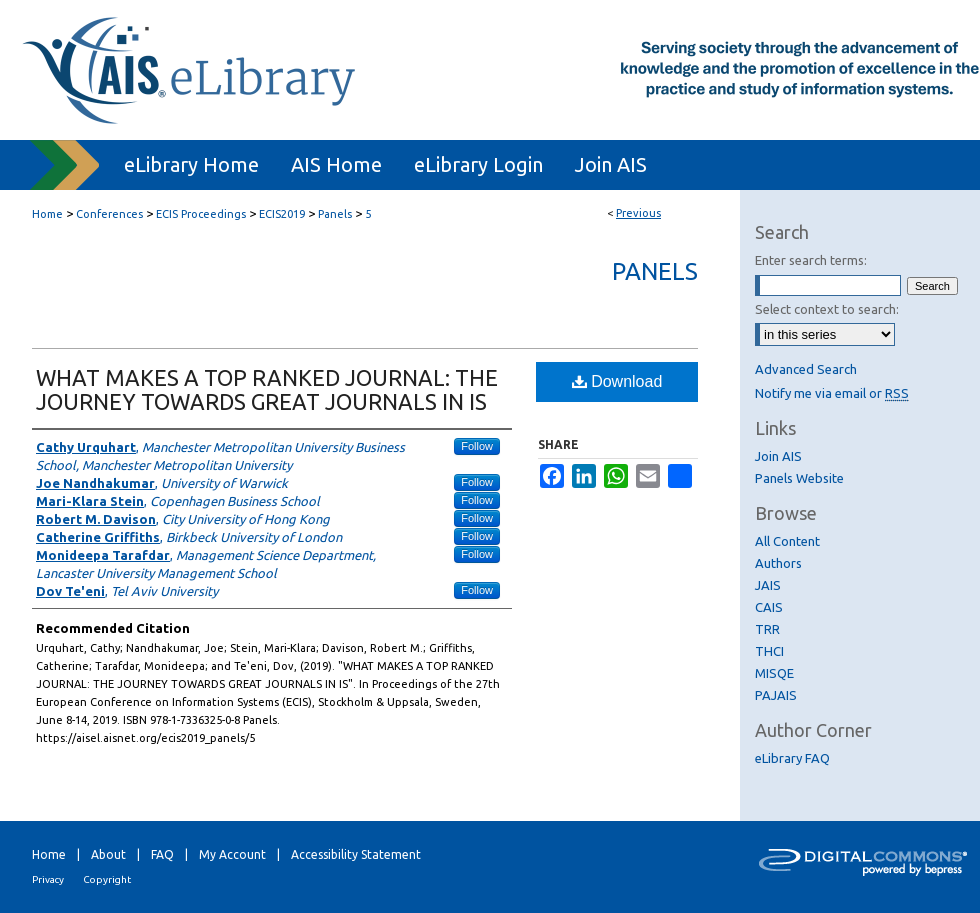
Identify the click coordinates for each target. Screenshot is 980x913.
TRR (767, 629)
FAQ (162, 854)
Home (47, 214)
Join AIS (778, 456)
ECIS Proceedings (201, 214)
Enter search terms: (811, 260)
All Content (787, 541)
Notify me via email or (832, 393)
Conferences (109, 214)
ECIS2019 (282, 214)
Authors (778, 563)
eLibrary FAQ (792, 758)
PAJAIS (776, 695)
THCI (769, 651)
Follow (477, 446)
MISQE (774, 673)
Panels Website (799, 478)
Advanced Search (806, 369)
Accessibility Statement (356, 854)
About (108, 854)
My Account (232, 854)
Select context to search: (827, 309)
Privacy (48, 879)
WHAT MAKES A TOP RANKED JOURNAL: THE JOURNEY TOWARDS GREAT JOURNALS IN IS (267, 389)
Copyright (107, 879)
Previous (638, 213)
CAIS (769, 607)
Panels (335, 214)
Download (617, 381)
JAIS (768, 585)
